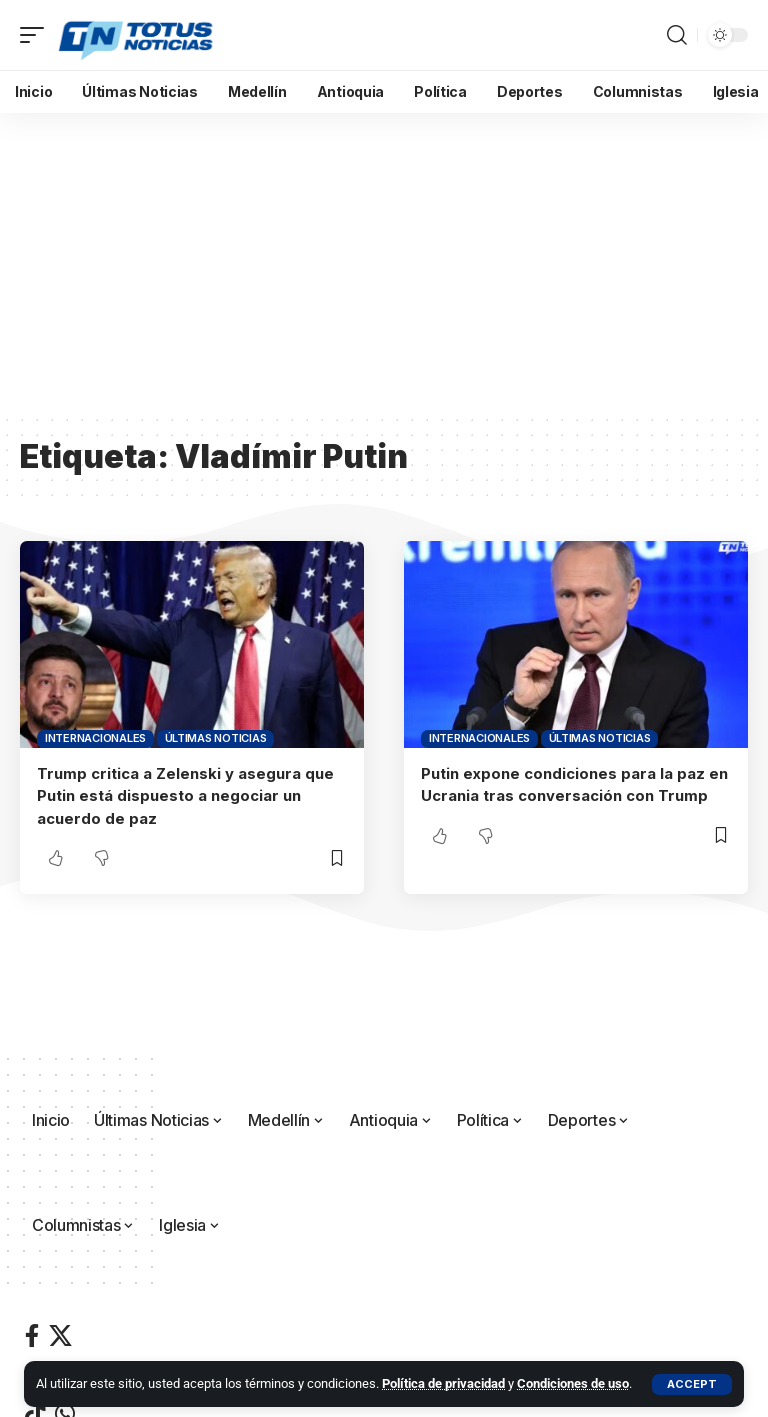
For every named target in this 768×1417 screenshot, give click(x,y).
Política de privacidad (443, 1383)
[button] (692, 1384)
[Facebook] (32, 1335)
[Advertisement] (384, 263)
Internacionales (95, 738)
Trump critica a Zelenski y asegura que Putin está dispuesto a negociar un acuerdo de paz (185, 795)
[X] (60, 1335)
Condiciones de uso (573, 1383)
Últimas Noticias (216, 738)
